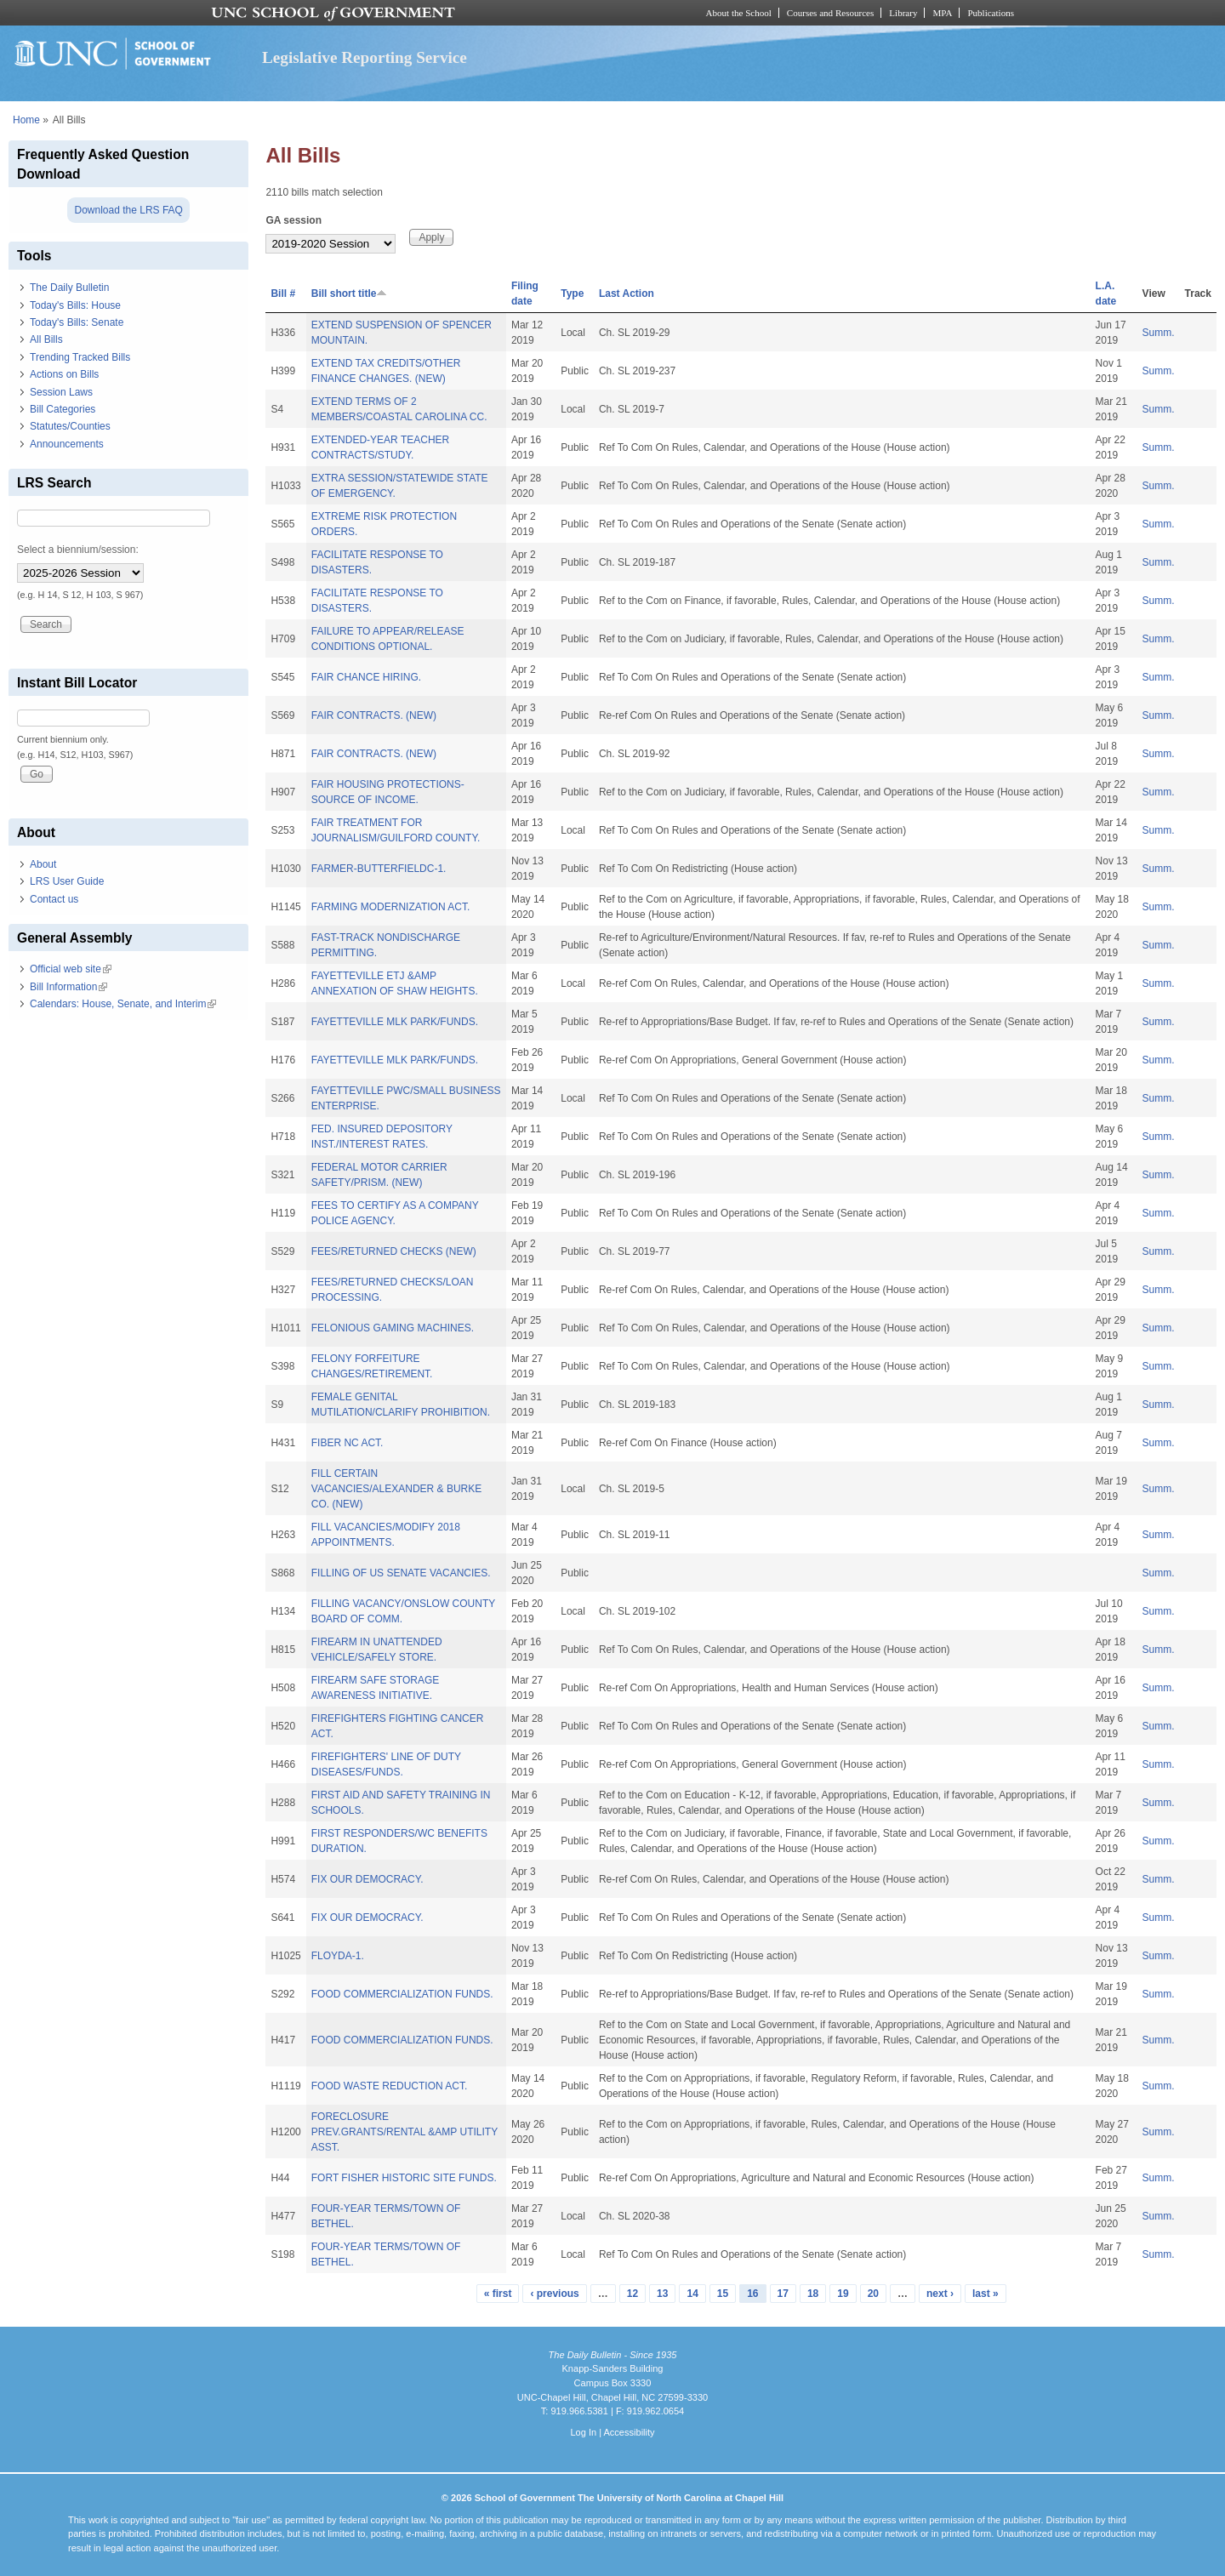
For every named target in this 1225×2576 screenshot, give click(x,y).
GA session (293, 220)
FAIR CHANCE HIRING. (366, 677)
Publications (990, 13)
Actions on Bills (64, 374)
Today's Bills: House (75, 305)
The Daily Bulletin (69, 288)
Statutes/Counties (70, 426)
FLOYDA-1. (337, 1956)
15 (722, 2294)
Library (903, 13)
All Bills (46, 339)
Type (572, 293)
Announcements (67, 444)
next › (940, 2294)
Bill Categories (62, 409)
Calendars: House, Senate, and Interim (123, 1004)
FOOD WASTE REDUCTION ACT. (389, 2086)
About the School (739, 13)
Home (26, 120)
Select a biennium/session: (78, 550)
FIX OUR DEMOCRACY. (367, 1879)
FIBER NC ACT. (347, 1443)
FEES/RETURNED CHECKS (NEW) (393, 1251)
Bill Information (68, 987)
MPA (942, 13)
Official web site (70, 969)
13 (662, 2294)
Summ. (1158, 333)
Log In (583, 2432)
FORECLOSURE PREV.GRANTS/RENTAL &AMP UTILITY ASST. (404, 2132)
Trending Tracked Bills (80, 357)
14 (692, 2294)
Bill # (283, 293)
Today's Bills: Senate (76, 322)
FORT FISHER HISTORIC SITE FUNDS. (404, 2178)
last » (985, 2294)
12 (632, 2294)
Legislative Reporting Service (364, 57)
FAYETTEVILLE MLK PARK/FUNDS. (394, 1022)
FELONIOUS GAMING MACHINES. (392, 1328)
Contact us (54, 899)
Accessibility (628, 2432)
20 (873, 2294)
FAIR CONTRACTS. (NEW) (373, 715)
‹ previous (554, 2294)
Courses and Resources (830, 13)
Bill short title (349, 293)
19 (842, 2294)
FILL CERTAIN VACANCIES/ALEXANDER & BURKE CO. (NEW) (396, 1489)
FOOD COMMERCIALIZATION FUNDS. (402, 1994)
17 (783, 2294)
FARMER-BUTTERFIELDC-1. (379, 869)
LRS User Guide (67, 881)
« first (498, 2294)
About (43, 864)
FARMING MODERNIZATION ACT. (390, 907)
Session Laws (61, 392)
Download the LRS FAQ (128, 210)
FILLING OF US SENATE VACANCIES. (401, 1573)
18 (812, 2294)
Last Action (626, 293)
